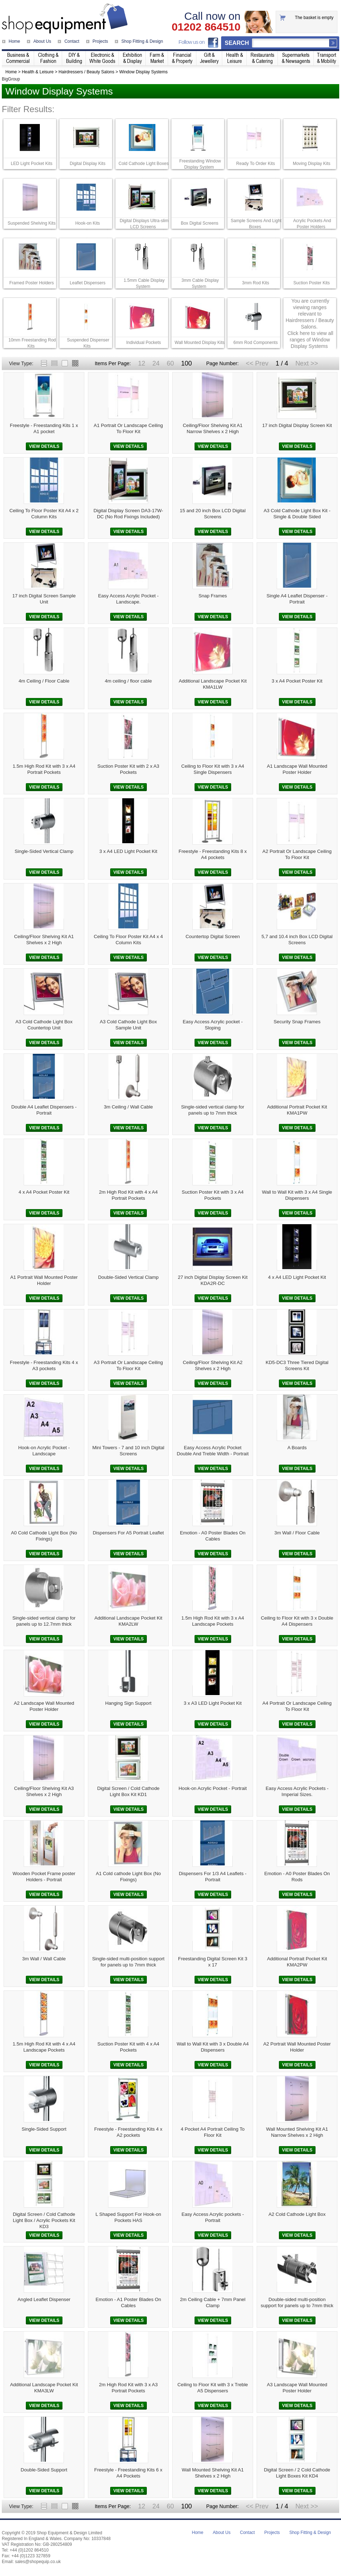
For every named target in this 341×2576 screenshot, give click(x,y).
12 (141, 363)
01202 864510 (206, 27)
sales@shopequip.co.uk (38, 2561)
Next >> (306, 363)
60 (170, 363)
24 (155, 363)
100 (186, 363)
